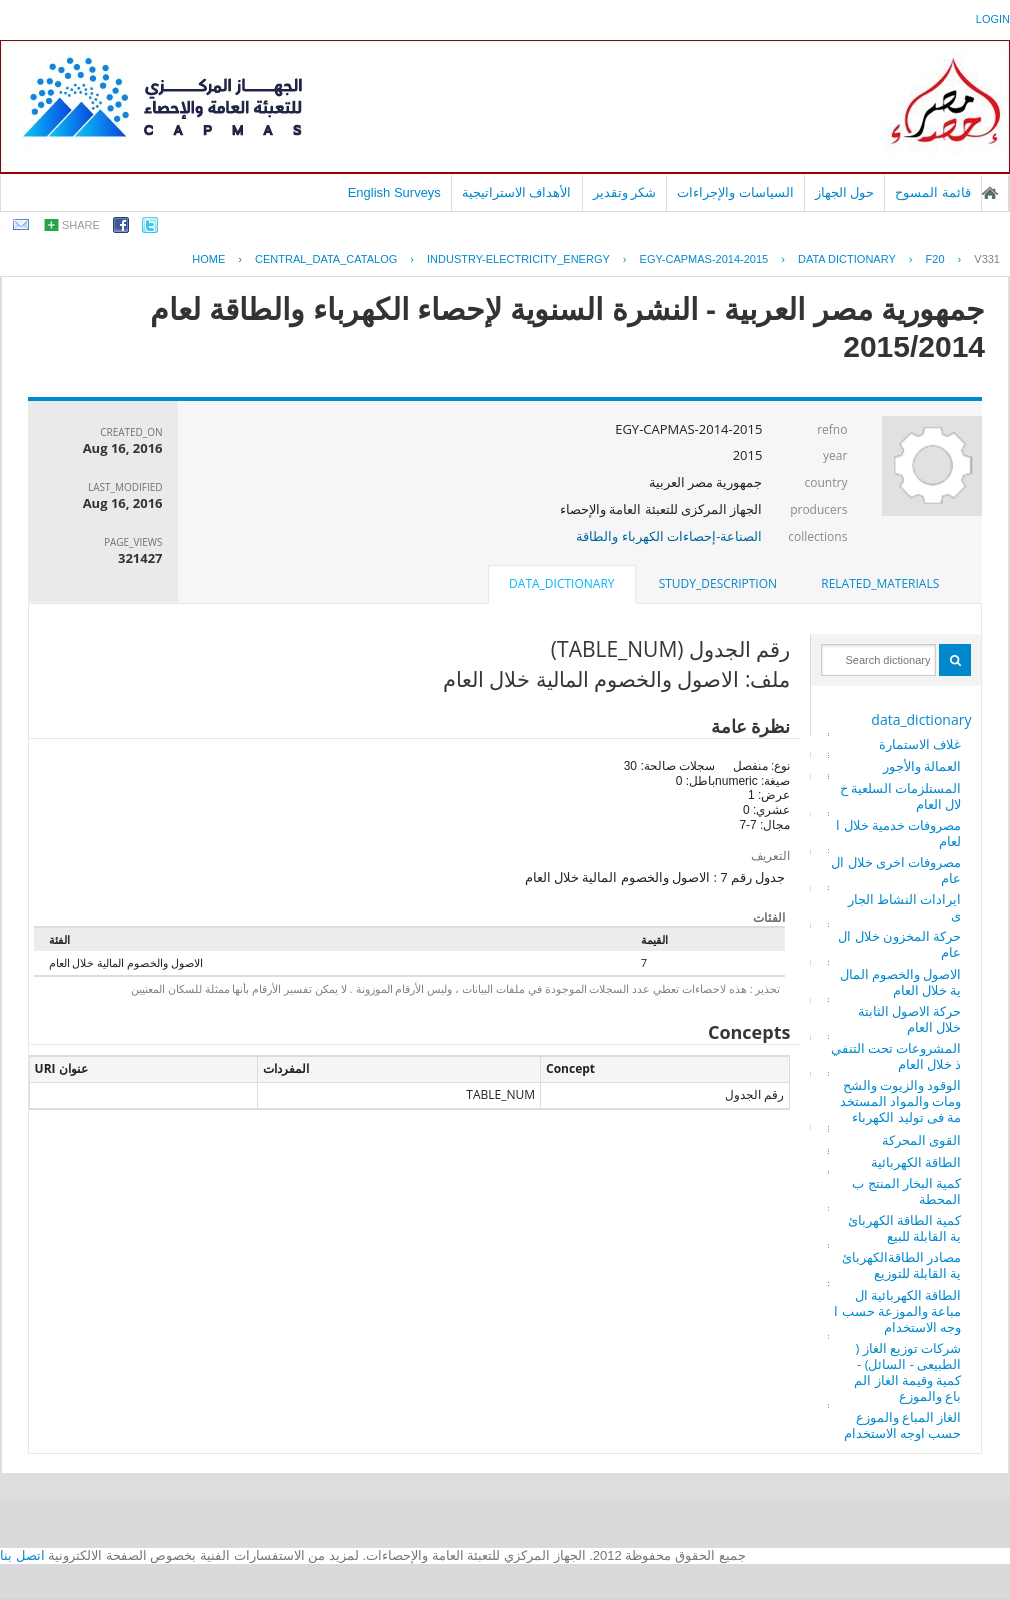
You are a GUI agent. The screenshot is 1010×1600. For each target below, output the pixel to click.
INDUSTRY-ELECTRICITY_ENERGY (518, 259)
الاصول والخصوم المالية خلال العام (901, 982)
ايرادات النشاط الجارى (905, 907)
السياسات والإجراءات (735, 192)
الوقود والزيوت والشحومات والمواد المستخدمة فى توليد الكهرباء (901, 1101)
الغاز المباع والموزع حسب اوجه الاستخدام (903, 1425)
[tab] (880, 584)
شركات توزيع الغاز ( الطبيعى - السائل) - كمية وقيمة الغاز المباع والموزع (907, 1372)
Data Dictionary (847, 259)
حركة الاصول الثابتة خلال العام (910, 1019)
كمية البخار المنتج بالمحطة (906, 1191)
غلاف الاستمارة (920, 744)
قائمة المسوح (933, 192)
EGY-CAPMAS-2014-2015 (704, 259)
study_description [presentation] (718, 583)
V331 (987, 259)
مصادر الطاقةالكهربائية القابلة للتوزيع (901, 1265)
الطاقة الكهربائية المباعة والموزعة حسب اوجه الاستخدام (897, 1311)
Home (208, 259)
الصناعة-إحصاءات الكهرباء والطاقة (669, 536)
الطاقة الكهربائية (916, 1162)
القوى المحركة (921, 1140)
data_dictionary (921, 719)
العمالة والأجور (922, 766)
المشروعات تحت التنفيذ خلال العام (896, 1056)
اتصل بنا (22, 1555)
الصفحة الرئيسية (990, 193)
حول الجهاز (845, 192)
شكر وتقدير (625, 192)
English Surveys (394, 192)
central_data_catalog (326, 259)
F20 (935, 259)
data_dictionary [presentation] (561, 583)
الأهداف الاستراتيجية (517, 192)
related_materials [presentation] (880, 583)
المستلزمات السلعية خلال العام (901, 796)
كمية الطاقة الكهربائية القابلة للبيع (905, 1228)
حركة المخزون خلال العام (899, 944)
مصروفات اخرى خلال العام (896, 870)
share (81, 225)
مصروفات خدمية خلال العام (898, 833)
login (993, 19)
